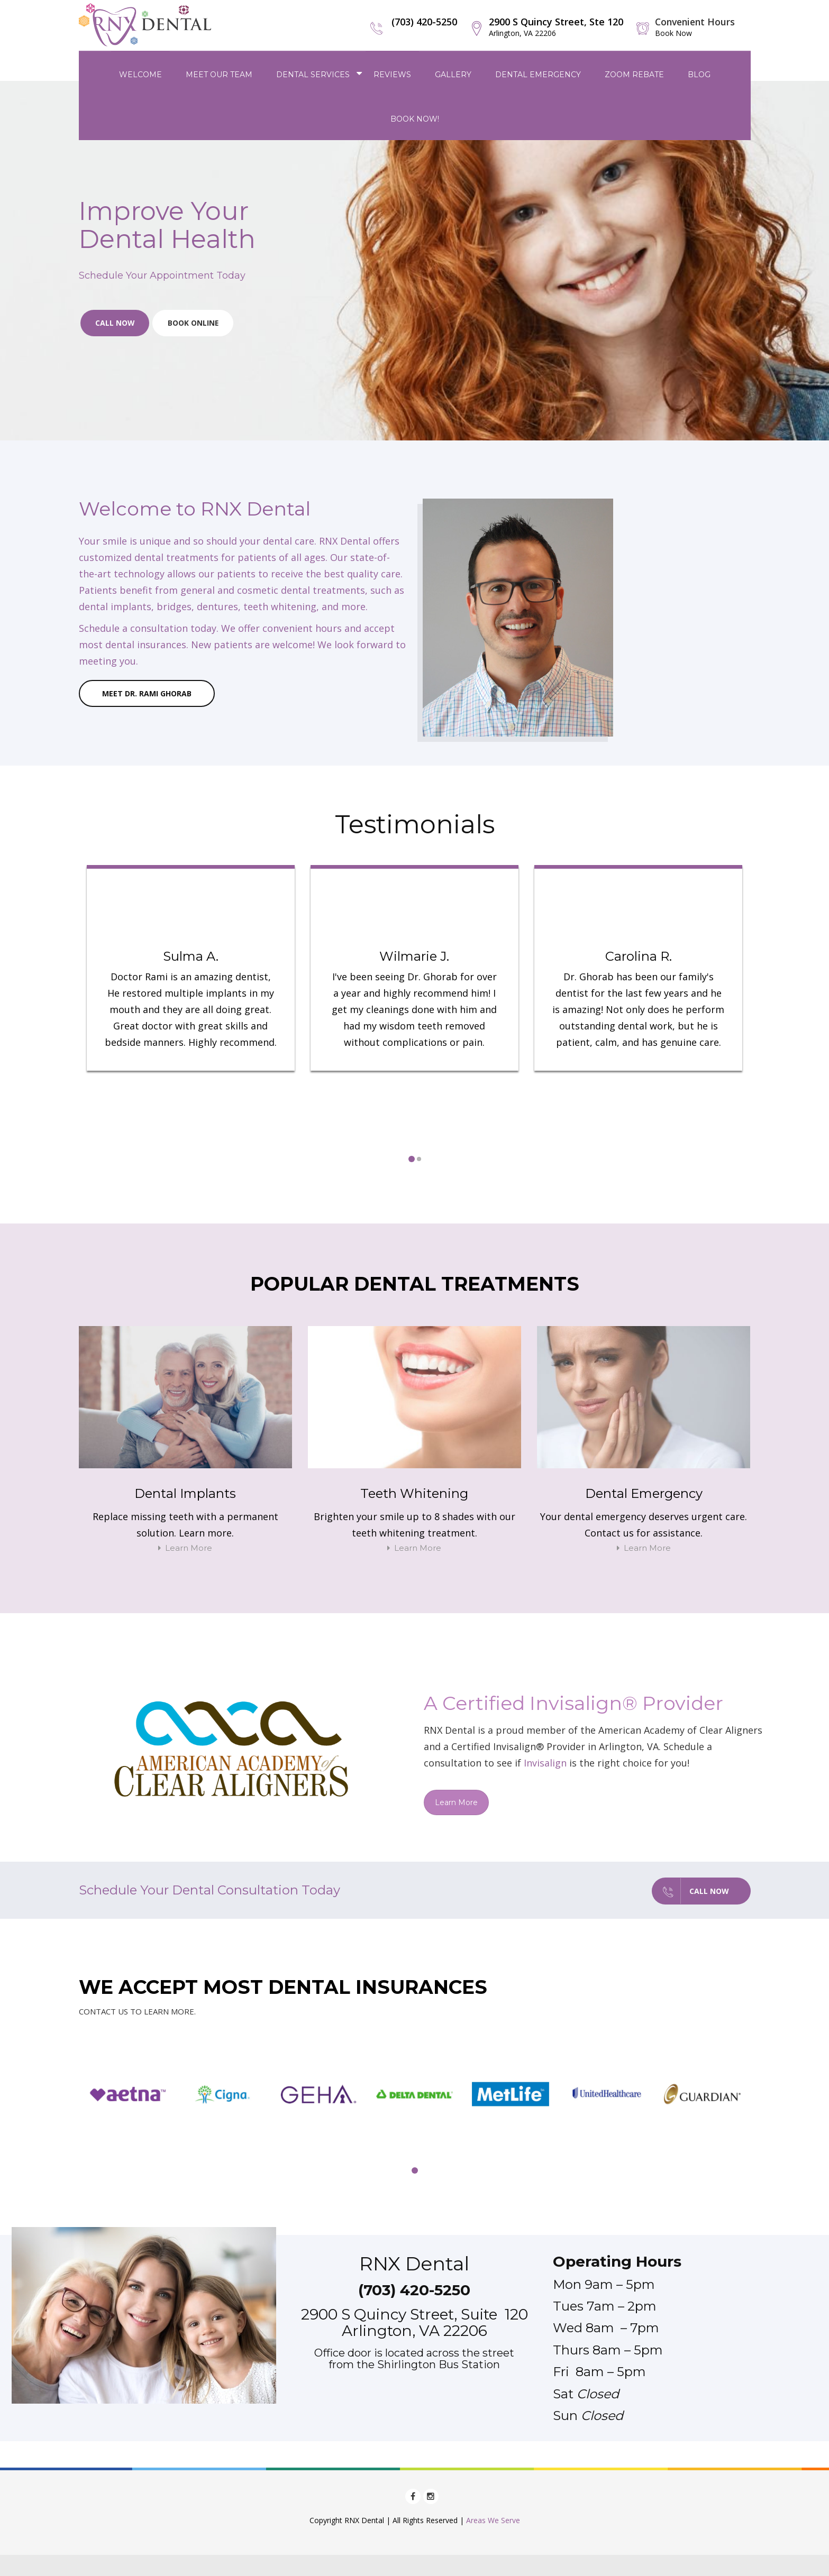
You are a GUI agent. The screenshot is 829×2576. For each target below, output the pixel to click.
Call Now (116, 324)
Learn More (185, 1548)
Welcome (140, 73)
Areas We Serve (493, 2520)
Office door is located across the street (414, 2352)
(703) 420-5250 (420, 21)
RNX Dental (414, 2263)
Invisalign (545, 1762)
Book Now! (414, 118)
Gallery (453, 73)
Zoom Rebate (634, 73)
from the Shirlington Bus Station (414, 2364)
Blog (699, 73)
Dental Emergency (538, 73)
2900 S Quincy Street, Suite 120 (414, 2314)
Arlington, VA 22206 (414, 2330)
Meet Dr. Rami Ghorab (147, 694)
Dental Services (313, 73)
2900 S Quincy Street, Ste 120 (552, 26)
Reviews (392, 73)
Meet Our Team (219, 73)
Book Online (196, 324)
